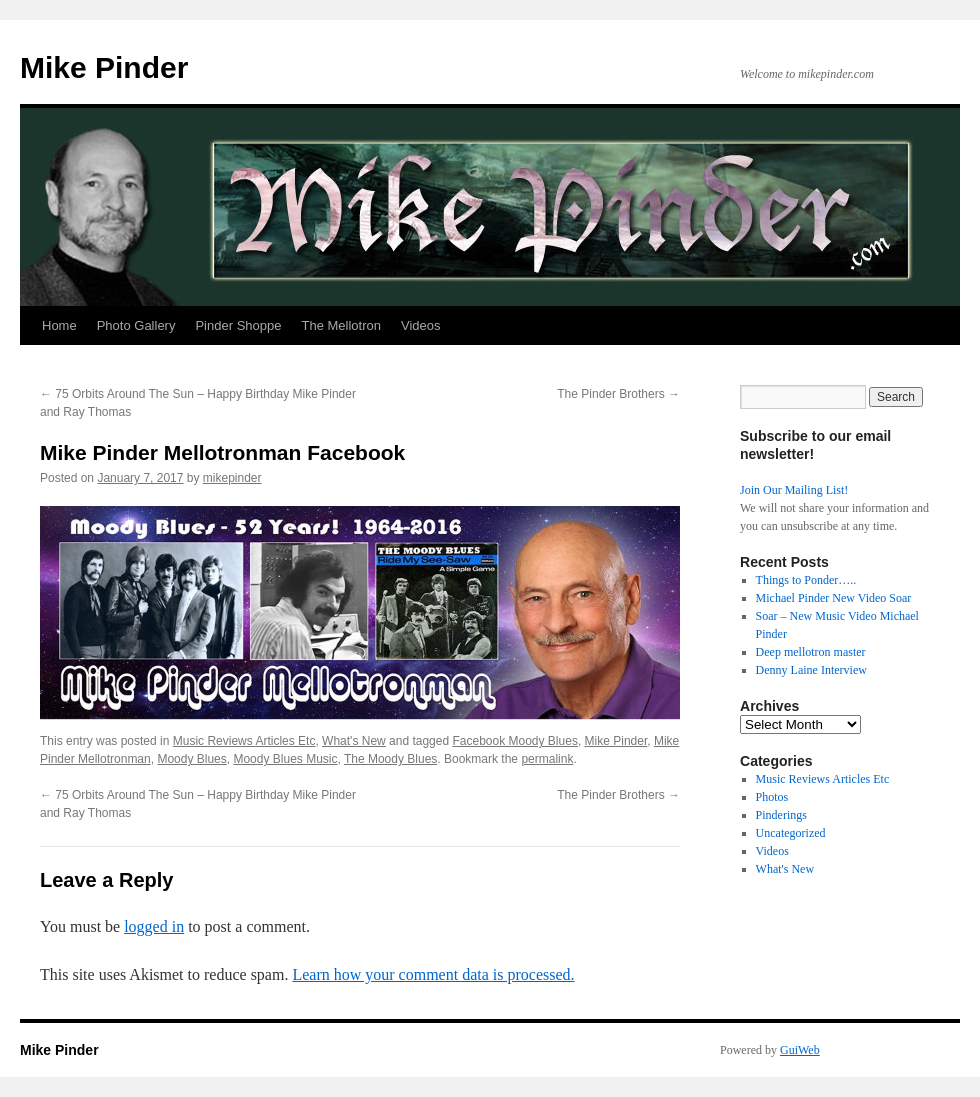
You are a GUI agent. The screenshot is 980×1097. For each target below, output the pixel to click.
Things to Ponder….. (806, 580)
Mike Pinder (104, 67)
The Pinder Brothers (618, 394)
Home (59, 325)
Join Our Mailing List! (794, 490)
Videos (421, 325)
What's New (354, 741)
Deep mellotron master (811, 652)
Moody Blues (191, 759)
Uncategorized (791, 833)
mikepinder (232, 478)
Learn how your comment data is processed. (433, 974)
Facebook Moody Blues (514, 741)
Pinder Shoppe (238, 325)
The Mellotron (340, 325)
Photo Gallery (136, 325)
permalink (547, 759)
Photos (772, 797)
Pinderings (781, 815)
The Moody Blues (390, 759)
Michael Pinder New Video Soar (834, 598)
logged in (154, 926)
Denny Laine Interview (811, 670)
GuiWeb (800, 1050)
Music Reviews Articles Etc (244, 741)
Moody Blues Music (285, 759)
